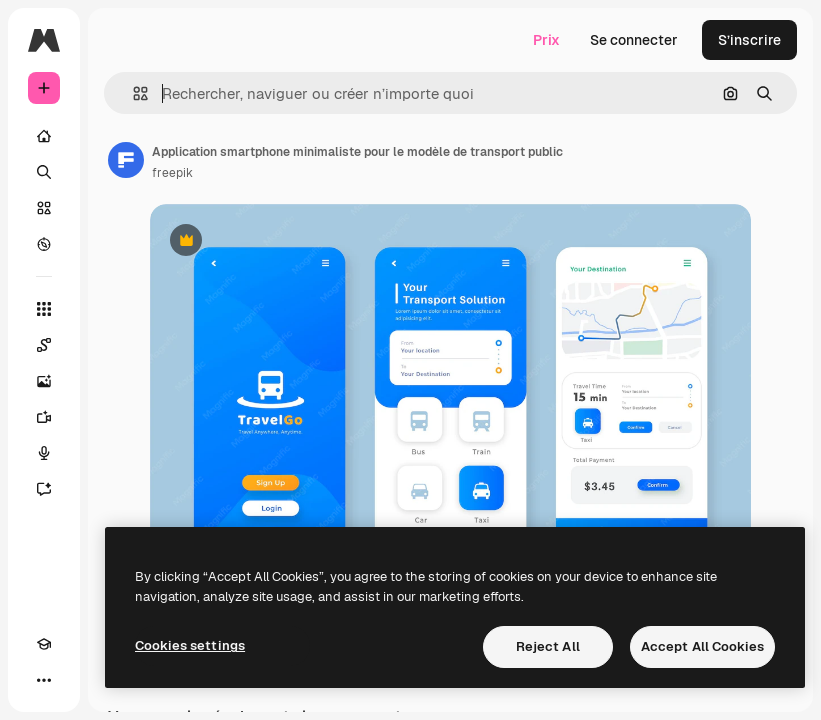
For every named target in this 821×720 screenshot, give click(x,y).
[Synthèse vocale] (44, 453)
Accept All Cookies (702, 646)
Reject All (548, 646)
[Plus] (44, 680)
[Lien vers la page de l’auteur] (126, 160)
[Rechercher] (44, 172)
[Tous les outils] (44, 309)
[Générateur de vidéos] (44, 417)
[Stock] (44, 208)
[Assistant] (44, 489)
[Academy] (44, 644)
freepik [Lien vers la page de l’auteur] (172, 173)
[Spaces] (44, 345)
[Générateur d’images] (44, 381)
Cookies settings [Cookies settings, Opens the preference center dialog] (190, 645)
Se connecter (634, 40)
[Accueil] (44, 136)
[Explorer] (44, 244)
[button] (132, 93)
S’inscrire (749, 40)
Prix (546, 40)
